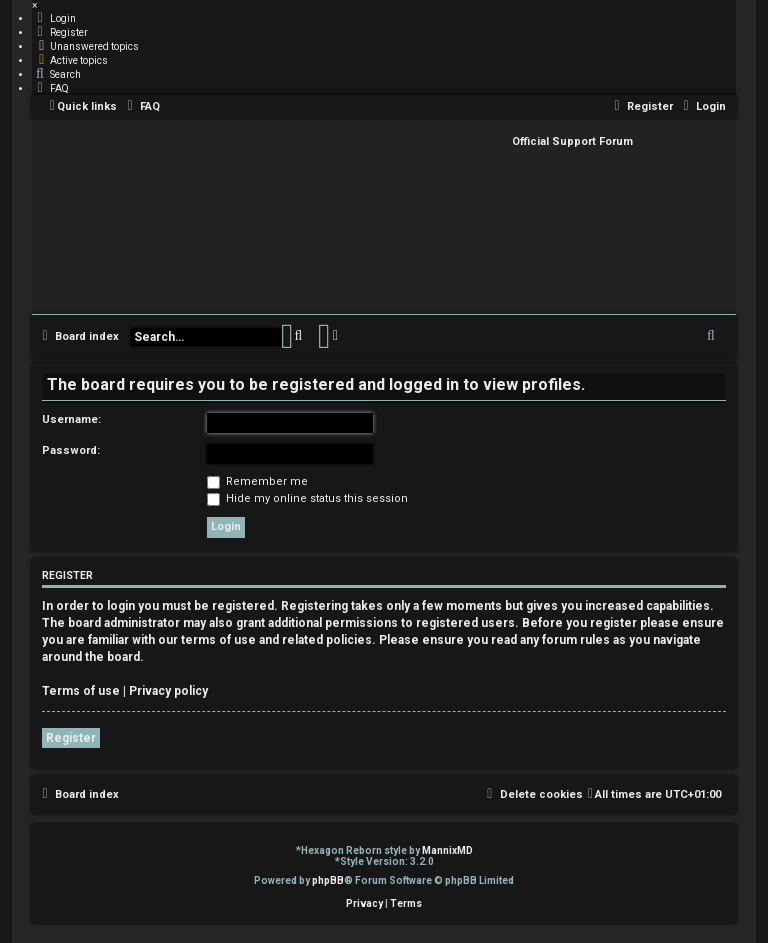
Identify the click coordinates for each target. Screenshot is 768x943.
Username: (71, 419)
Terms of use (81, 691)
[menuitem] (54, 18)
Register (71, 738)
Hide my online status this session (307, 498)
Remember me (257, 481)
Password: (71, 450)
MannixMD (447, 850)
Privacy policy (168, 691)
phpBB (328, 880)
